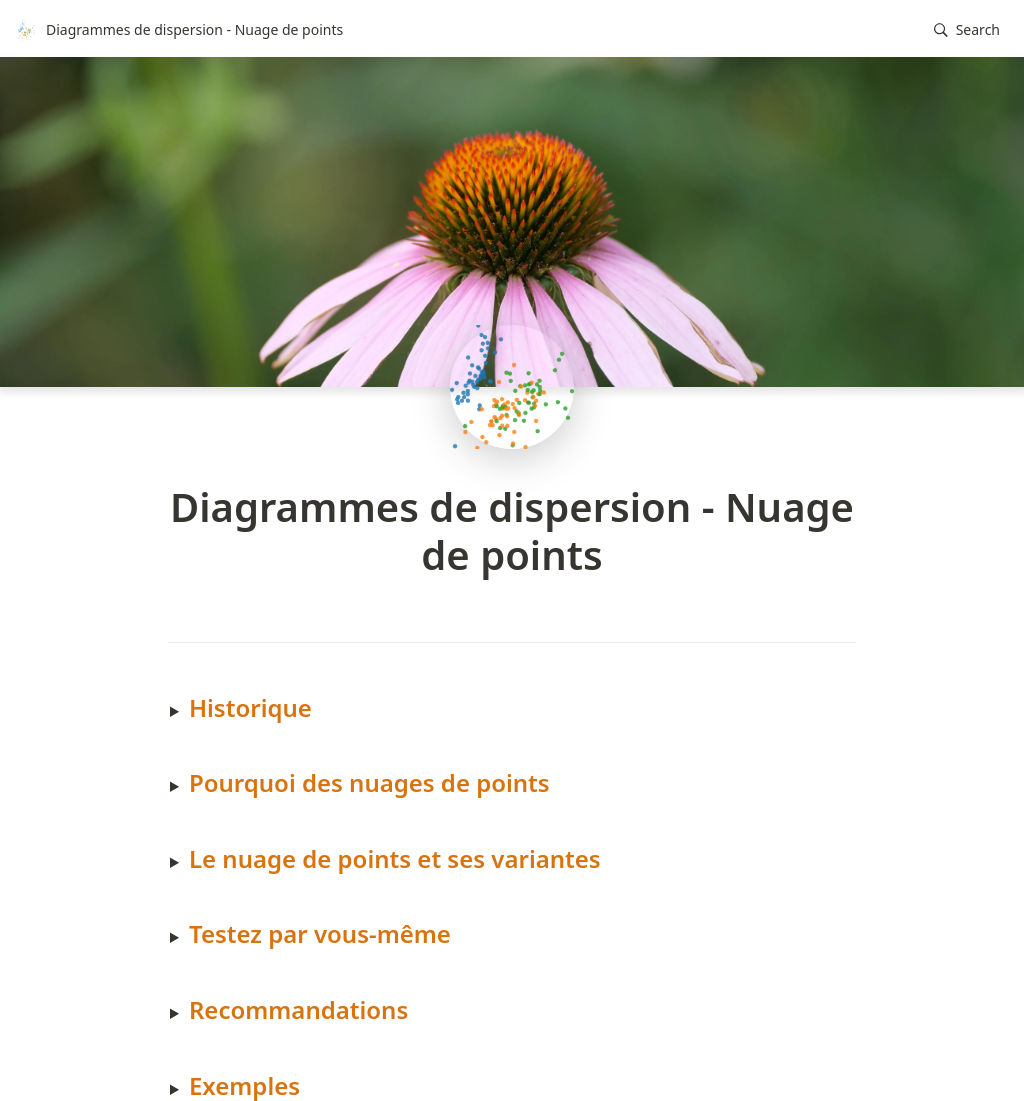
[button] (967, 30)
